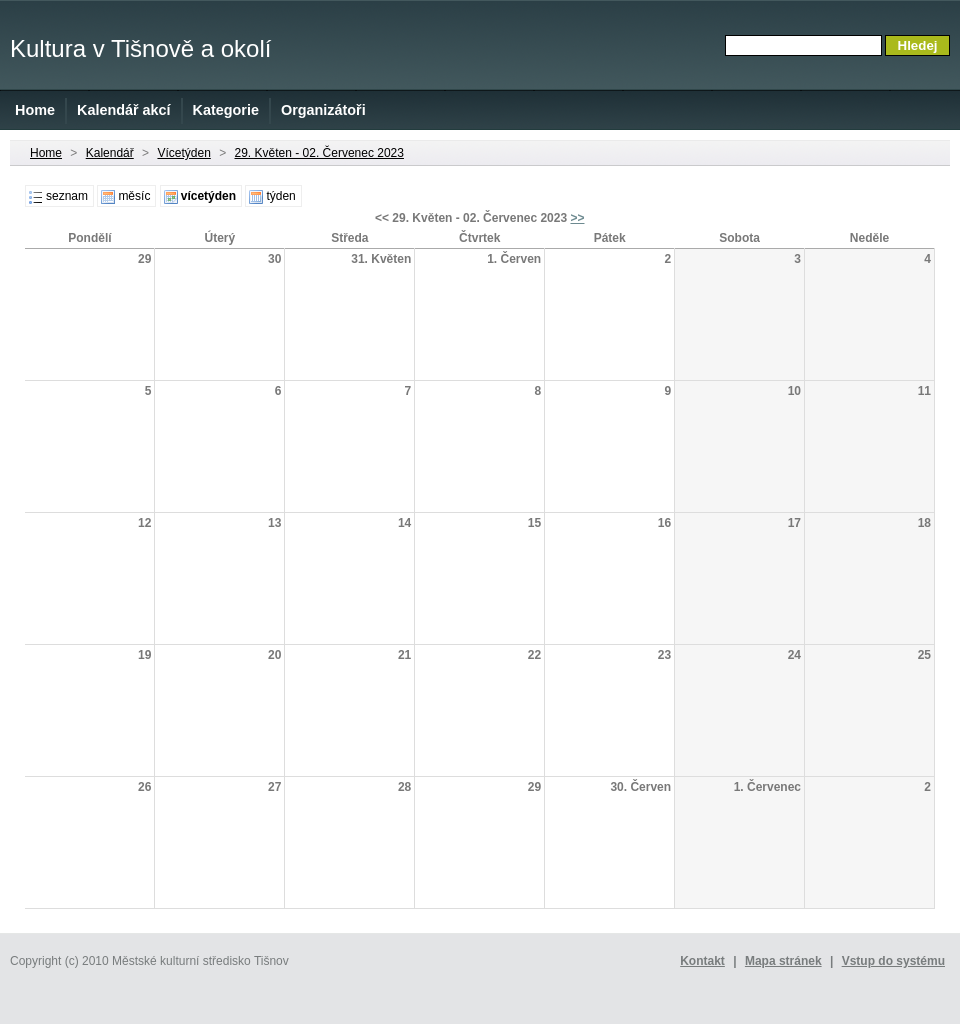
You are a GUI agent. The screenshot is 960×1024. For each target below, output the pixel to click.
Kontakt (702, 961)
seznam (67, 196)
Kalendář (110, 153)
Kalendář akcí (124, 110)
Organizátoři (323, 110)
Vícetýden (183, 153)
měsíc (134, 196)
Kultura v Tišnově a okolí (140, 48)
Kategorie (226, 110)
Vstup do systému (893, 961)
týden (280, 196)
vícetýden (208, 196)
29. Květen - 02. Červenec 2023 (319, 153)
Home (35, 110)
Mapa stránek (783, 961)
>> (577, 218)
